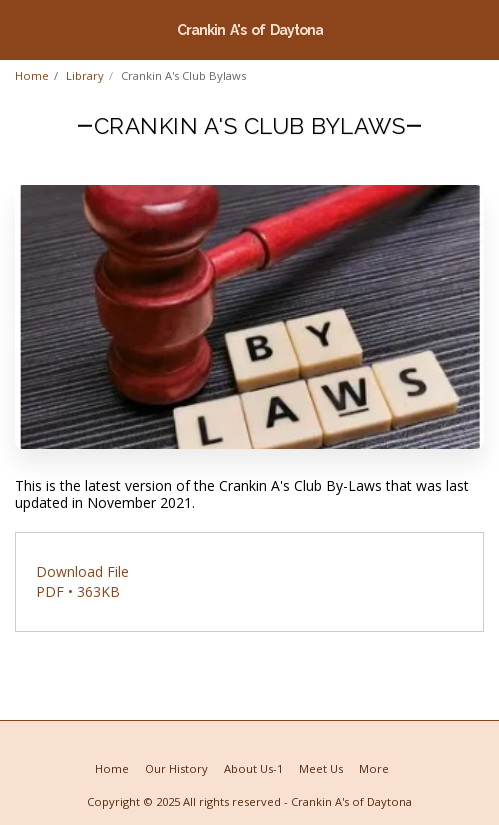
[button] (22, 28)
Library (85, 75)
